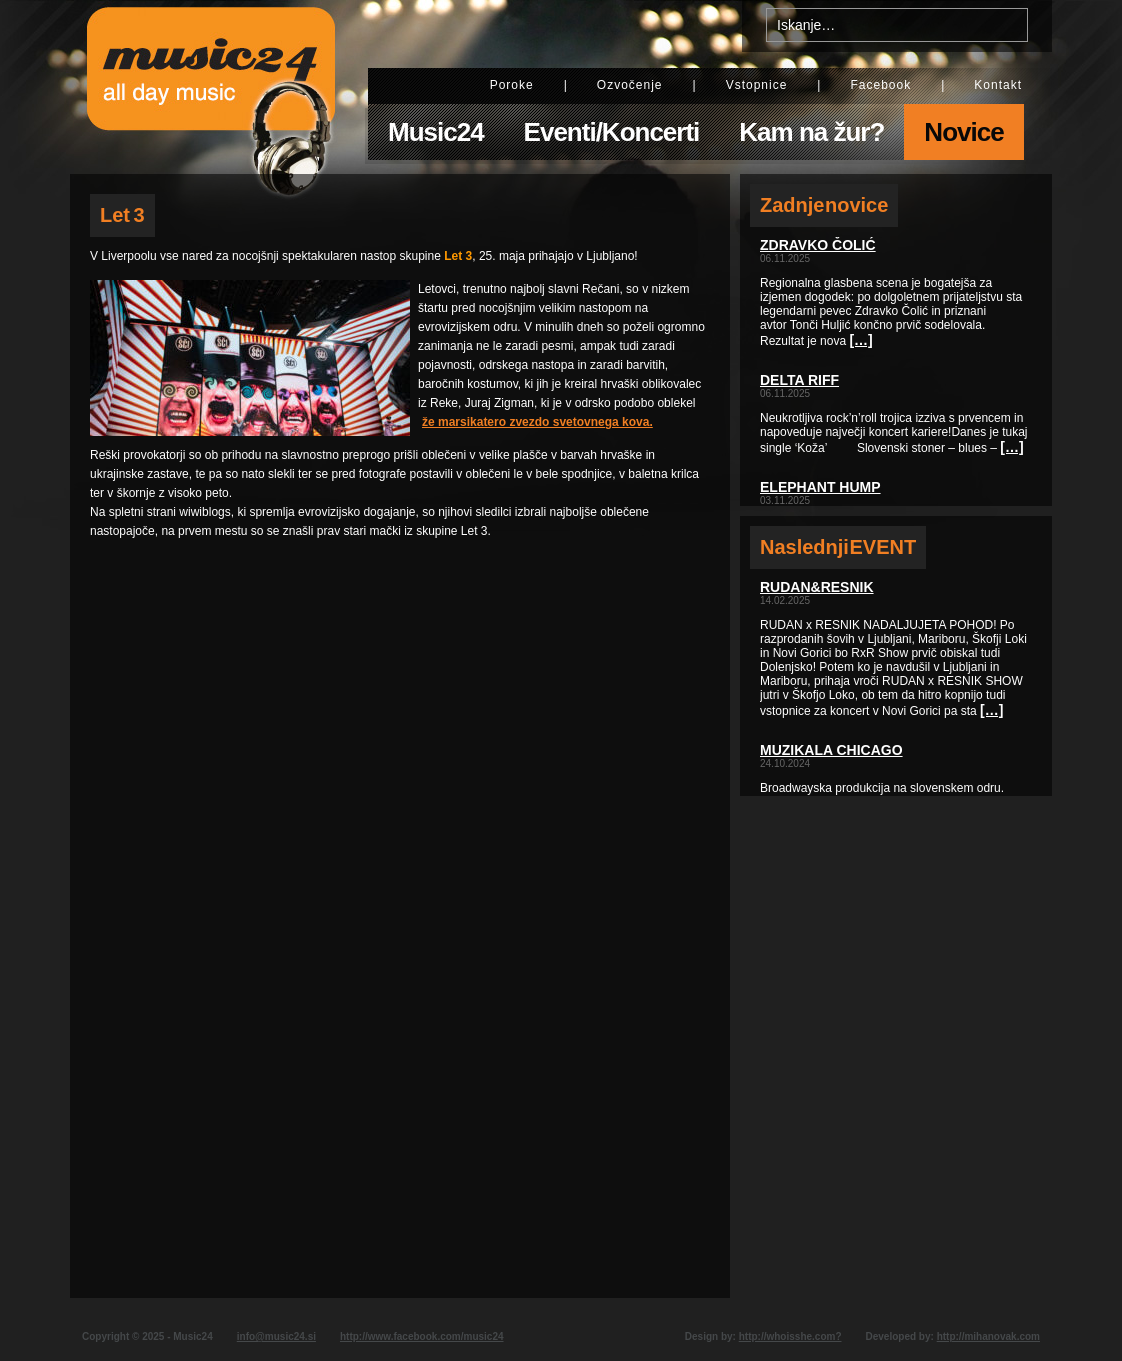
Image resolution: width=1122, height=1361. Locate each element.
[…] (860, 340)
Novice (963, 132)
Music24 (436, 132)
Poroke (512, 85)
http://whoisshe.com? (790, 1336)
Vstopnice (757, 85)
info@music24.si (276, 1336)
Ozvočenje (630, 85)
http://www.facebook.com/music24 (422, 1336)
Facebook (880, 85)
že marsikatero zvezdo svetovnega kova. (537, 422)
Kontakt (998, 85)
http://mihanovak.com (988, 1336)
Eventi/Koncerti (612, 132)
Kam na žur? (811, 132)
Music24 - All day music (211, 87)
